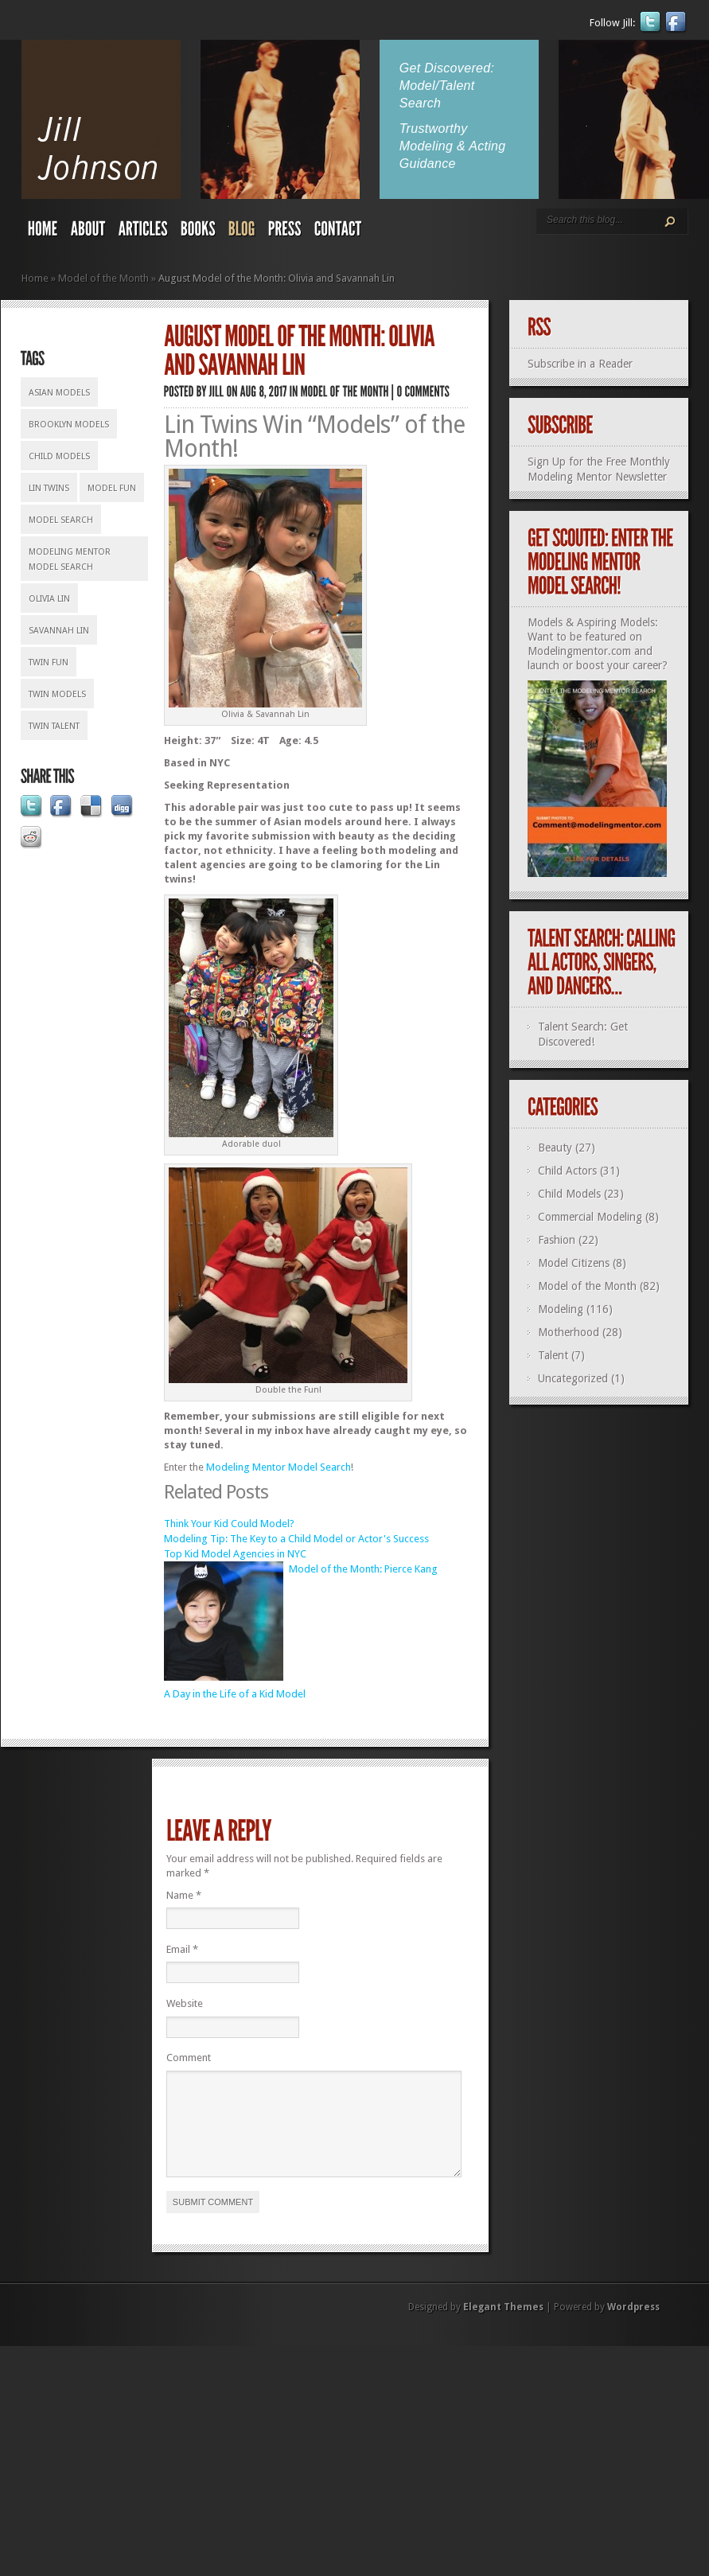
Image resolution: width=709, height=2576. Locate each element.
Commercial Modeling (590, 1216)
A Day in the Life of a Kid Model (235, 1694)
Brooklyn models (69, 424)
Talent (553, 1355)
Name (183, 1895)
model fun (112, 488)
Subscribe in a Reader (580, 363)
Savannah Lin (59, 630)
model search (61, 520)
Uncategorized (573, 1378)
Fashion (556, 1239)
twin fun (48, 662)
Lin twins (49, 488)
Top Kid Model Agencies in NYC (235, 1554)
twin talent (54, 726)
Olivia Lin (49, 599)
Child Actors (567, 1170)
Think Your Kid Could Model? (229, 1524)
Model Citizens (574, 1263)
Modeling (560, 1309)
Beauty (555, 1147)
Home (35, 278)
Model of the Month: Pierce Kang (363, 1569)
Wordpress (633, 2326)
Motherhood (568, 1332)
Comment (188, 2058)
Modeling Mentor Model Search (70, 559)
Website (184, 2003)
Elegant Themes (503, 2326)
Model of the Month (103, 278)
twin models (57, 694)
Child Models (569, 1193)
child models (59, 456)
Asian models (59, 393)
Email (182, 1949)
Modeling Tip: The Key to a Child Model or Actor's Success (296, 1539)
